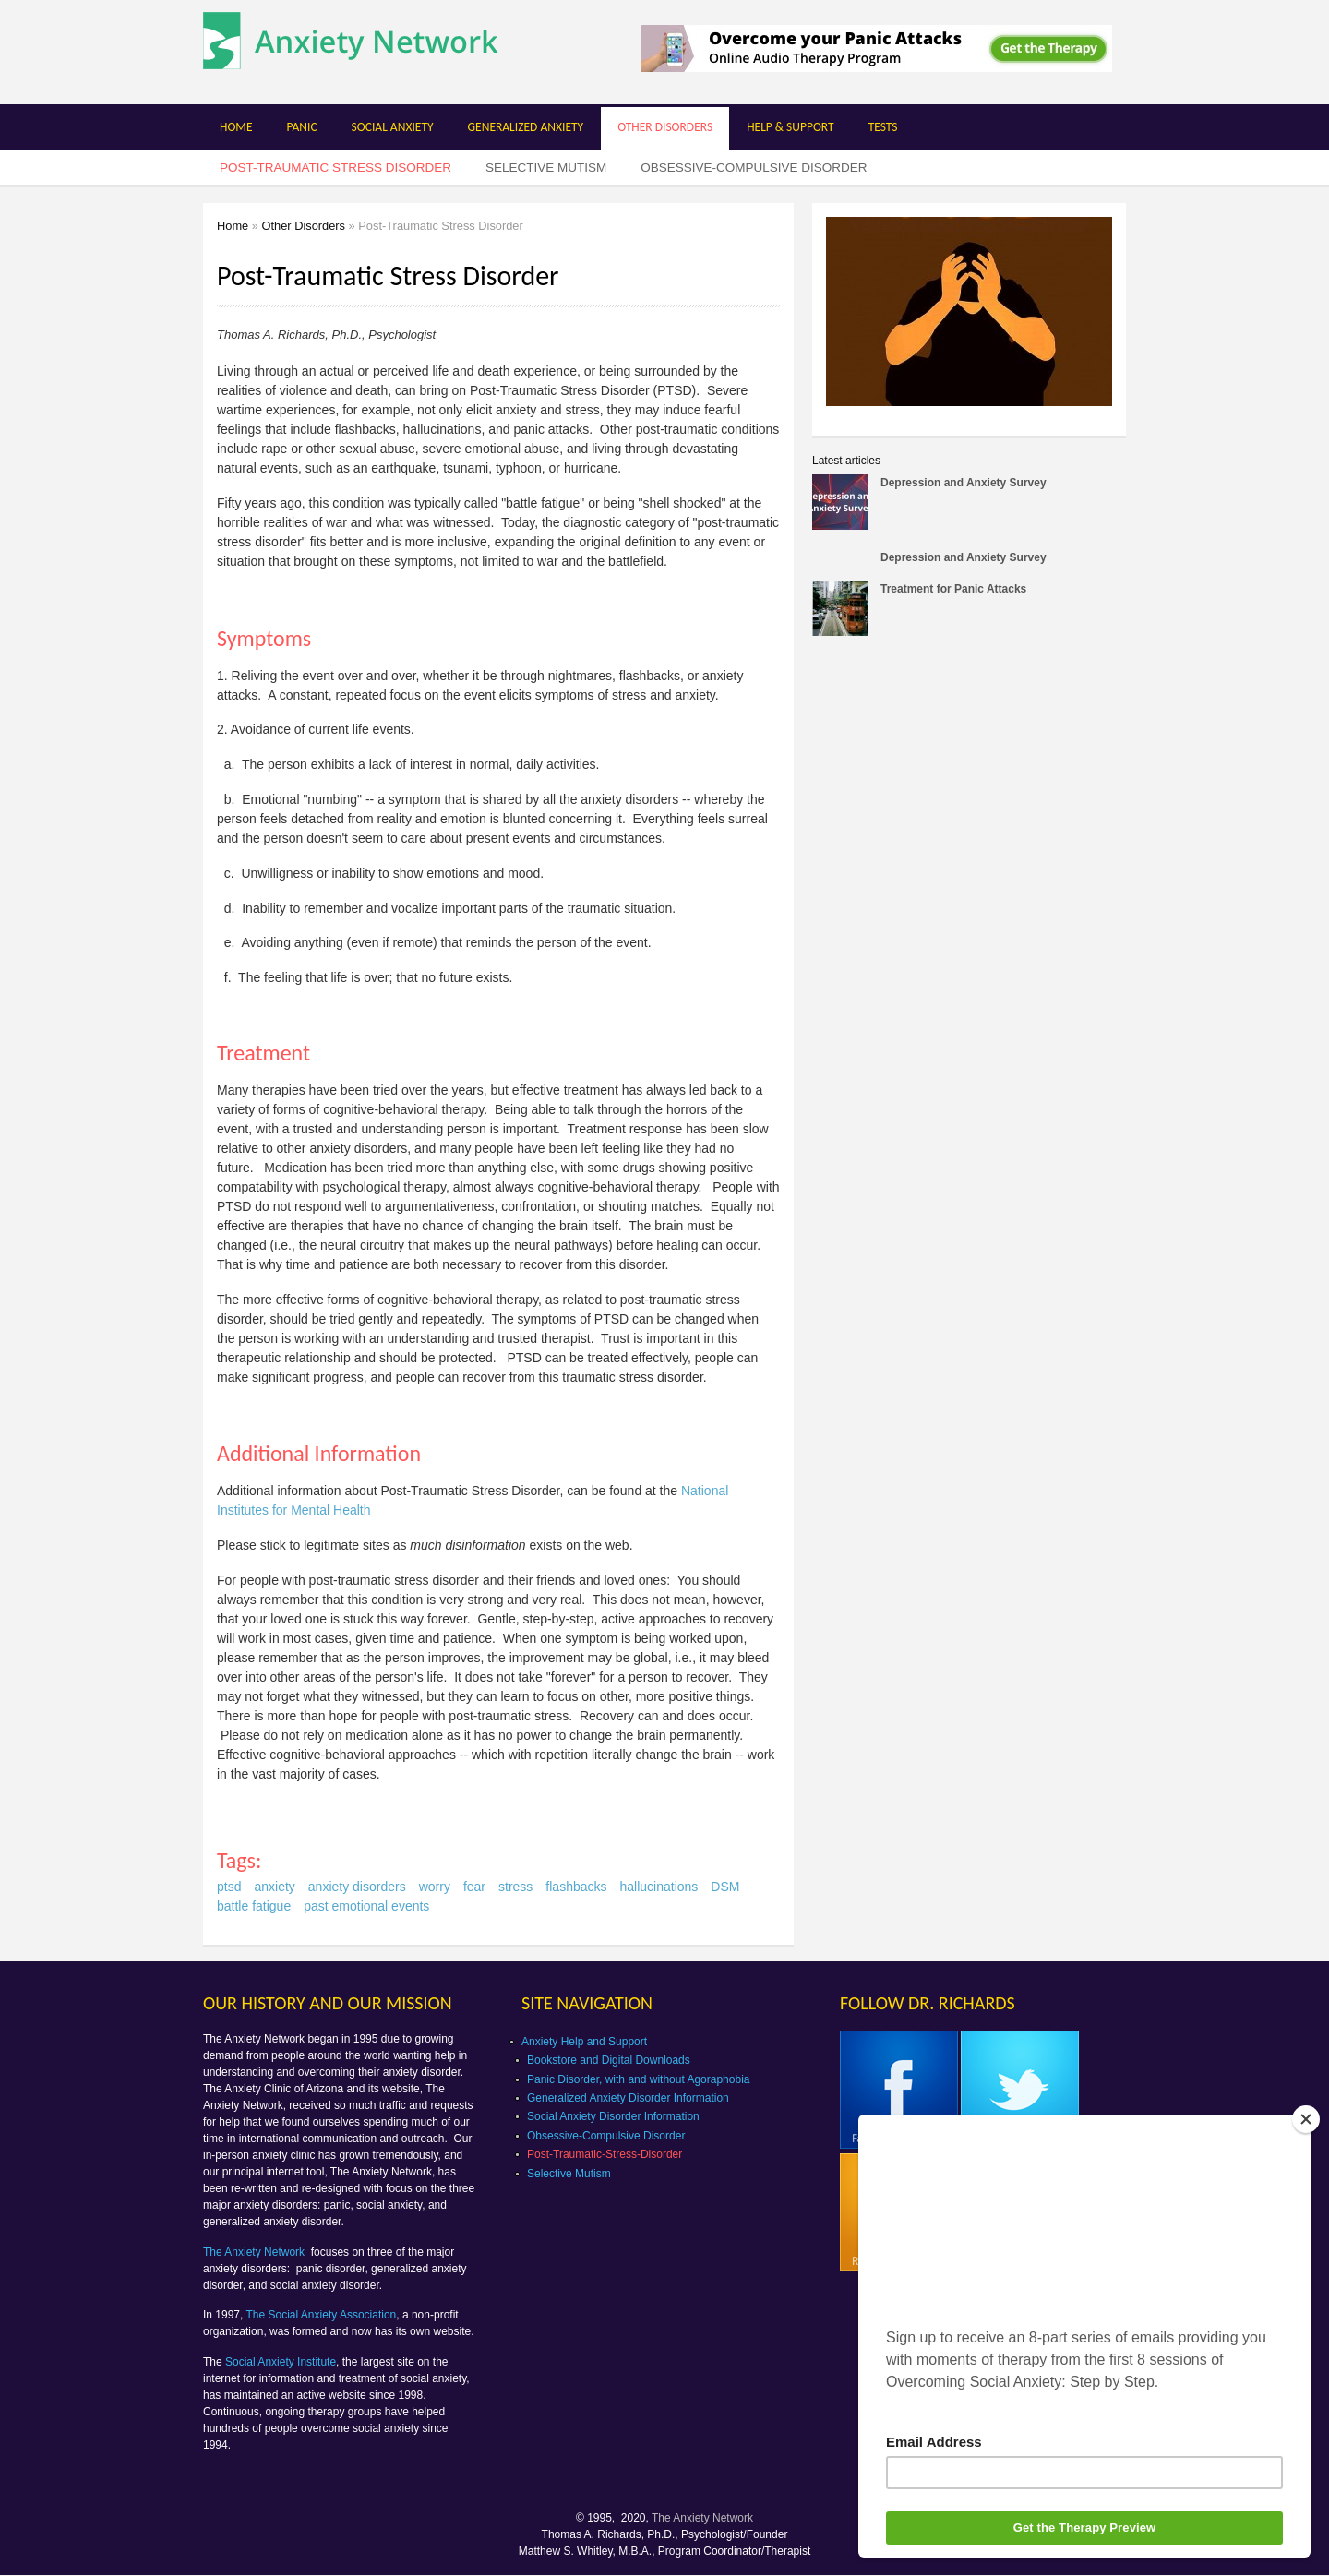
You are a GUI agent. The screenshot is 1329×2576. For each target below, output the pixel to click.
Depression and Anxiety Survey (963, 482)
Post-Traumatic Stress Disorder (335, 167)
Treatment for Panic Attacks (953, 588)
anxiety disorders (357, 1886)
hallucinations (659, 1886)
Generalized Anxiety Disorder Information (628, 2097)
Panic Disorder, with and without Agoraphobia (638, 2079)
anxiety (274, 1886)
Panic (301, 127)
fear (474, 1886)
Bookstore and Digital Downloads (608, 2060)
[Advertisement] (967, 792)
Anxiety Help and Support (584, 2041)
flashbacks (575, 1886)
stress (515, 1886)
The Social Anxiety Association (321, 2314)
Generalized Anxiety (526, 127)
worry (434, 1886)
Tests (883, 127)
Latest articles (846, 460)
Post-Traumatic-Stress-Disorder (604, 2154)
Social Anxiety (393, 127)
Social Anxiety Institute (280, 2361)
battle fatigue (254, 1906)
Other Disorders (664, 127)
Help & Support (790, 127)
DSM (725, 1886)
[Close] (1306, 2119)
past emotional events (366, 1906)
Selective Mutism (545, 167)
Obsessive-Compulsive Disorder (754, 167)
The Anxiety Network (255, 2252)
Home (236, 127)
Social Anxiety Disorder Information (613, 2116)
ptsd (229, 1886)
